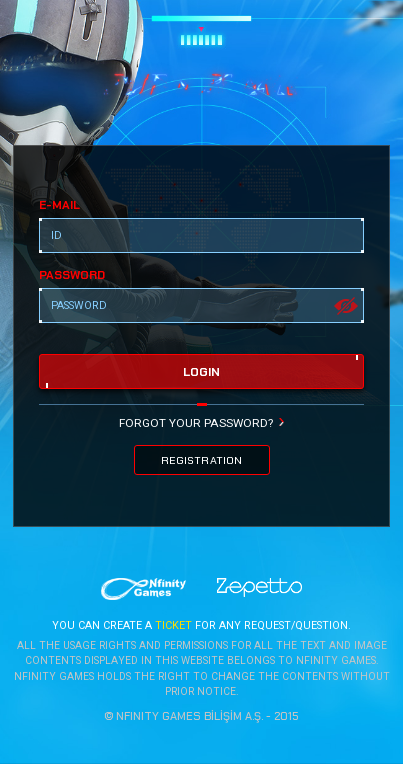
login (202, 372)
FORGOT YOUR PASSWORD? (196, 423)
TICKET (173, 626)
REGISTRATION (201, 460)
